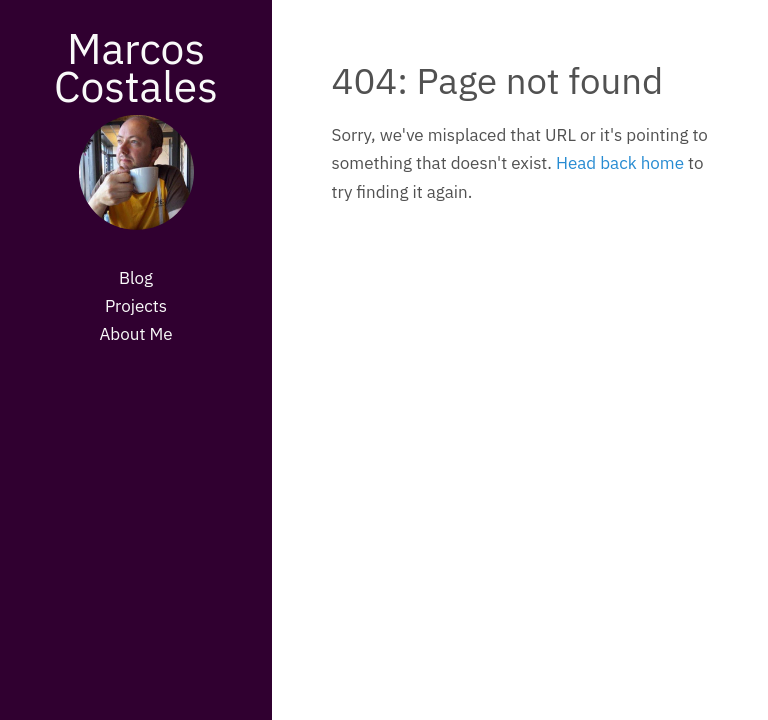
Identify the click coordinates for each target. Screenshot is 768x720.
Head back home (620, 163)
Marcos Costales (136, 67)
